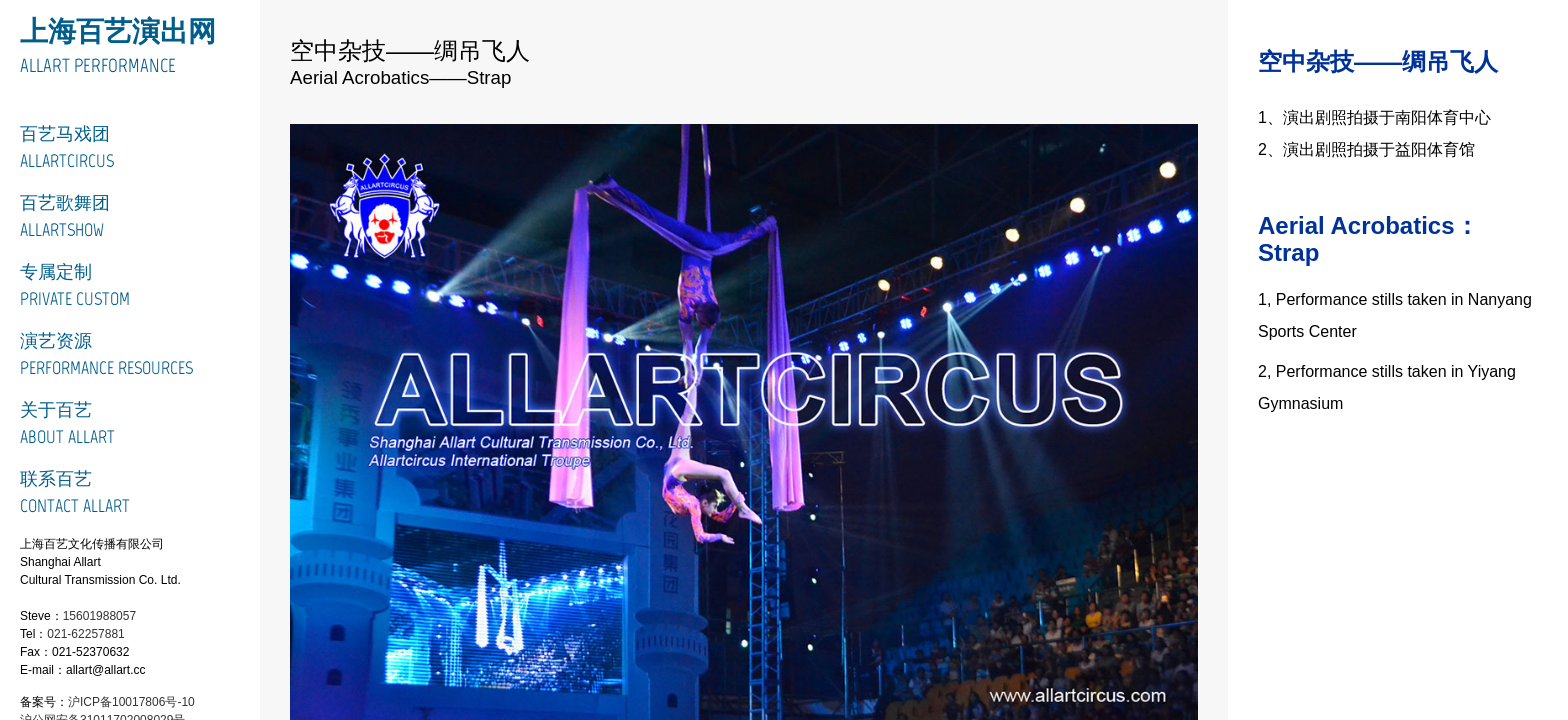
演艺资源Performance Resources (106, 354)
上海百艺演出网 (118, 31)
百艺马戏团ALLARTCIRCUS (67, 147)
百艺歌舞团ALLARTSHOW (65, 216)
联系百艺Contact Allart (75, 492)
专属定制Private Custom (75, 285)
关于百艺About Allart (67, 423)
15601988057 (99, 616)
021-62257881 (85, 634)
